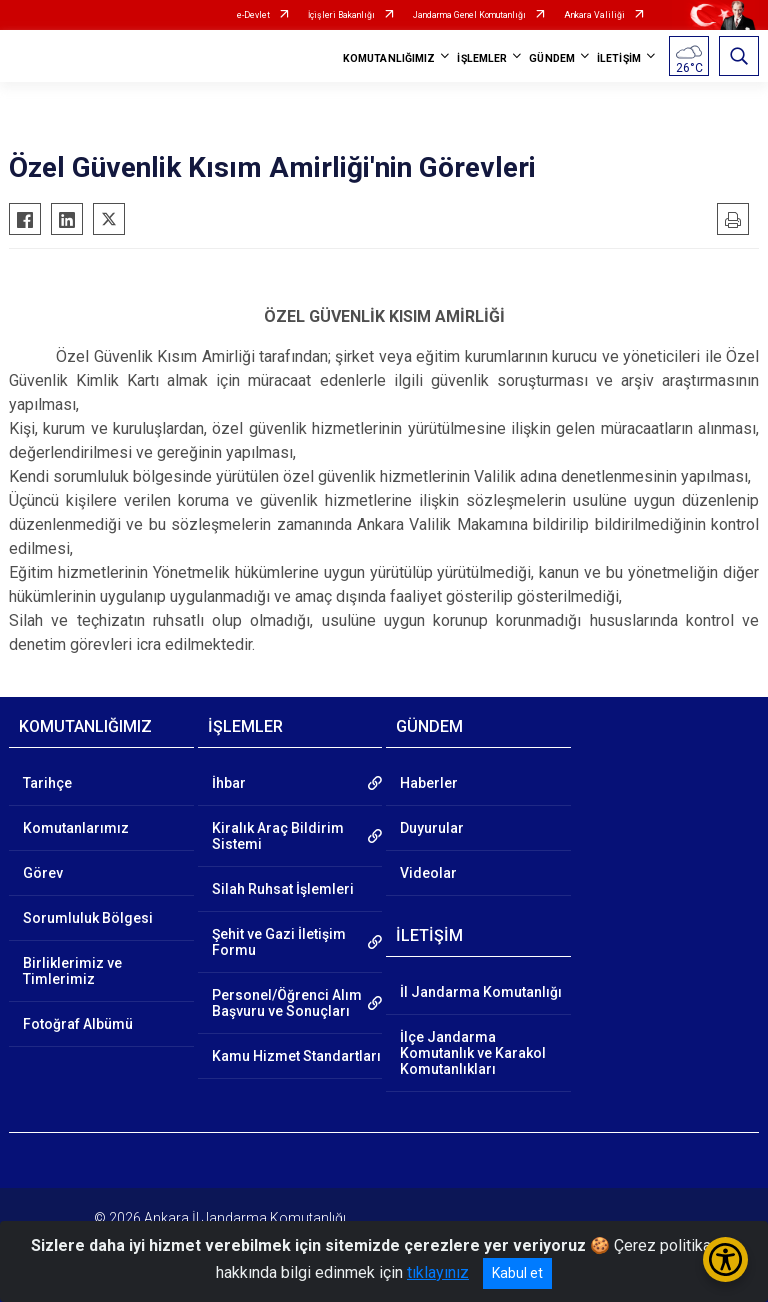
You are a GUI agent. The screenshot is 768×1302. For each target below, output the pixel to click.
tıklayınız (438, 1272)
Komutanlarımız (76, 828)
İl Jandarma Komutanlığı (481, 992)
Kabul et (517, 1273)
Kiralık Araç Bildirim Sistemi (278, 836)
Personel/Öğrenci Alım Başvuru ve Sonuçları (287, 1003)
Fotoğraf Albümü (78, 1024)
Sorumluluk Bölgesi (88, 918)
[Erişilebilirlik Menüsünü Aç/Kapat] (725, 1259)
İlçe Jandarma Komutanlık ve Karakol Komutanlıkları (473, 1053)
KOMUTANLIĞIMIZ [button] (389, 58)
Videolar (428, 873)
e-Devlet (253, 15)
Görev (43, 873)
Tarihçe (47, 783)
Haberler (429, 783)
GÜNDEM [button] (552, 58)
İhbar (229, 783)
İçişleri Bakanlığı (341, 15)
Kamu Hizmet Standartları (296, 1056)
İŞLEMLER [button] (482, 58)
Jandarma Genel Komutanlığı (469, 15)
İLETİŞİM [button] (619, 58)
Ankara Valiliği (594, 15)
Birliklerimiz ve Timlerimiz (72, 971)
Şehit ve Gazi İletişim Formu (279, 942)
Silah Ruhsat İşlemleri (283, 889)
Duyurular (432, 828)
